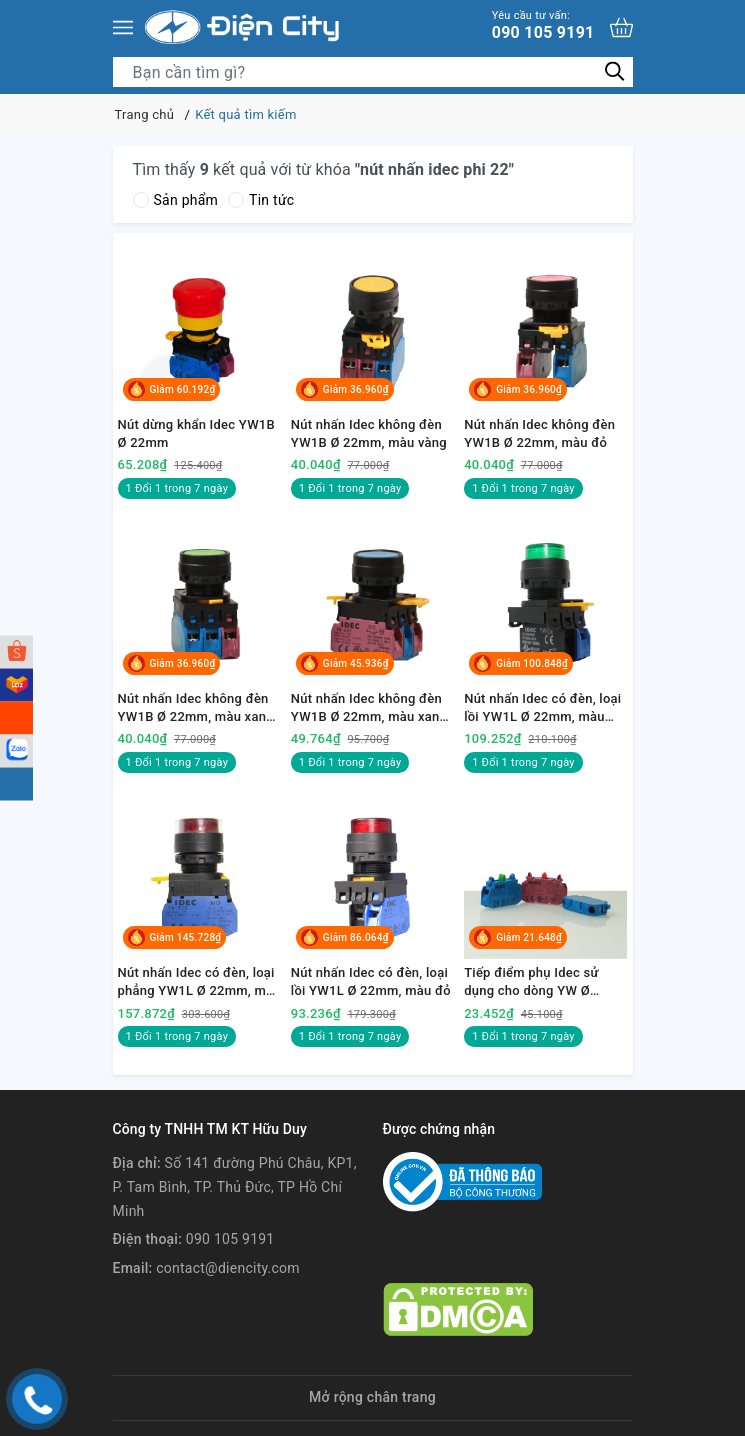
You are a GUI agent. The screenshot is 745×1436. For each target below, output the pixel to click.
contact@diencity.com (228, 1268)
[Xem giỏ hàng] (621, 27)
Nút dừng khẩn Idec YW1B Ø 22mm (196, 433)
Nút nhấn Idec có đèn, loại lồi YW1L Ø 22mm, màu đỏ (371, 981)
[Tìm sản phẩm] (373, 72)
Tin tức (261, 200)
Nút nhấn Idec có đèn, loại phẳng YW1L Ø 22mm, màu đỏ (199, 982)
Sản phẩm (176, 200)
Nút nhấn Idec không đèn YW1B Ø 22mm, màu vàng (369, 433)
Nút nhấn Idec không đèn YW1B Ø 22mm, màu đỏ (539, 433)
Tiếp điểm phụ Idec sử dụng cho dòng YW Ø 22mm (531, 982)
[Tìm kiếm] (615, 71)
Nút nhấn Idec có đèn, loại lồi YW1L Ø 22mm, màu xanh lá (542, 708)
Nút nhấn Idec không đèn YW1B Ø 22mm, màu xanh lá (196, 708)
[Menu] (123, 27)
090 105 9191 (543, 25)
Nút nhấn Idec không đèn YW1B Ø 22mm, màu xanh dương (369, 708)
